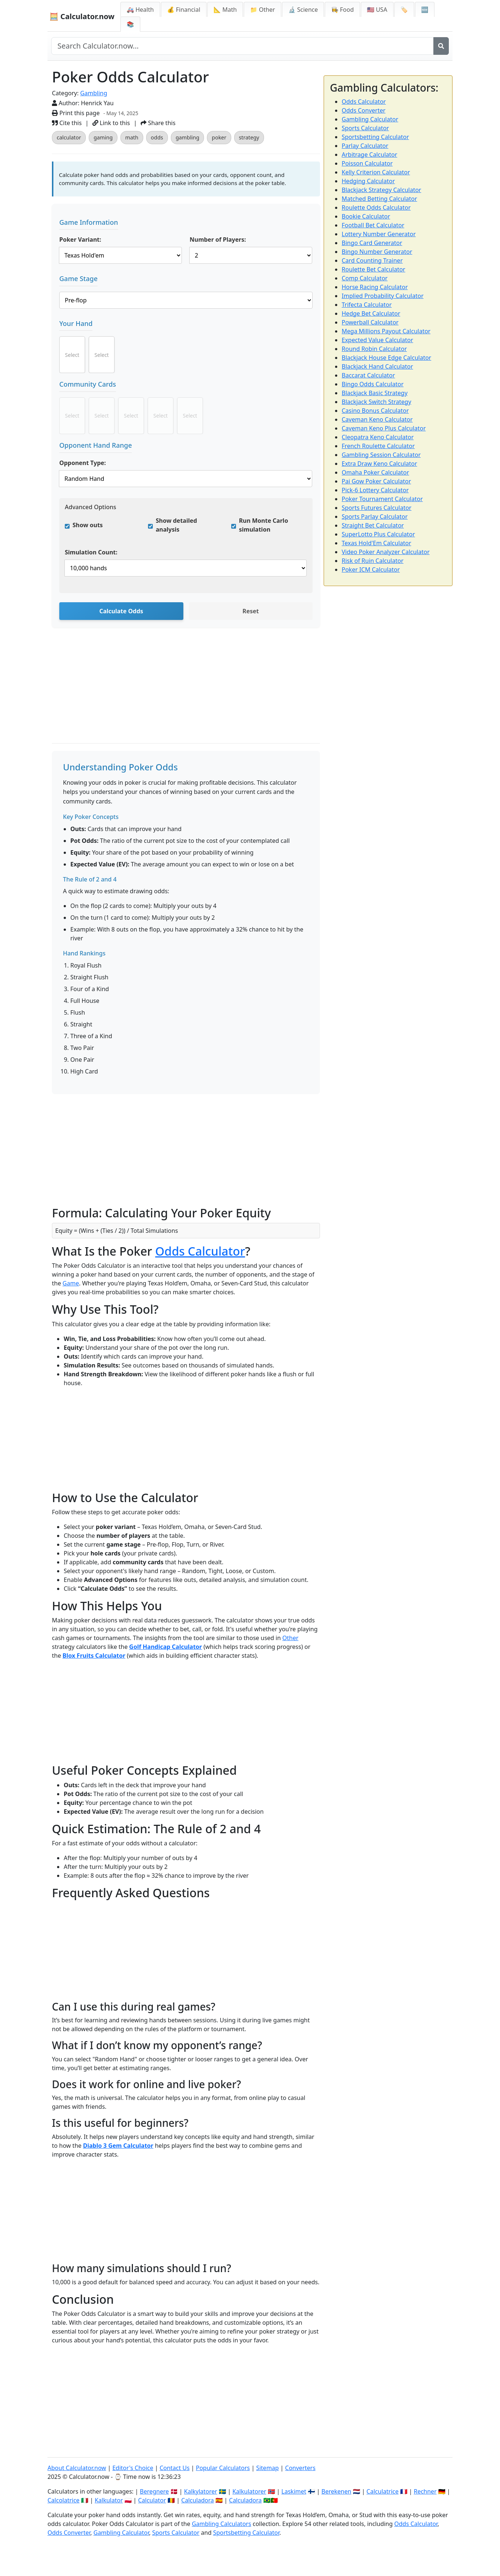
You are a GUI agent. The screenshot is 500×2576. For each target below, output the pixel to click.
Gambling (93, 93)
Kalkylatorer (200, 2491)
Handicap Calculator (172, 1647)
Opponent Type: (82, 463)
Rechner (425, 2491)
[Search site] (242, 46)
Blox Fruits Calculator (94, 1655)
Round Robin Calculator (374, 349)
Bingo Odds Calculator (373, 384)
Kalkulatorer (249, 2491)
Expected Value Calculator (377, 340)
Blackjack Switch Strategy (376, 402)
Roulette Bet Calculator (373, 269)
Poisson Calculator (367, 163)
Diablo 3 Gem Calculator (118, 2146)
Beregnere (154, 2491)
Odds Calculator (200, 1251)
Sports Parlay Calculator (375, 516)
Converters (300, 2468)
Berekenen (336, 2491)
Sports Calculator (365, 128)
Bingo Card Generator (372, 243)
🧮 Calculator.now (82, 16)
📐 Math (225, 10)
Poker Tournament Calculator (382, 499)
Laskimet (293, 2491)
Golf (136, 1647)
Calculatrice (382, 2491)
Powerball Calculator (370, 322)
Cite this (67, 123)
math (131, 137)
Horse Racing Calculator (375, 287)
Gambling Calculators (221, 2524)
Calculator (152, 2500)
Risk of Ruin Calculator (373, 561)
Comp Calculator (365, 278)
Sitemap (267, 2468)
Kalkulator (109, 2500)
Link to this (111, 123)
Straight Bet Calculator (373, 525)
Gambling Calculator (370, 119)
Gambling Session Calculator (381, 455)
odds (157, 137)
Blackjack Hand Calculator (377, 366)
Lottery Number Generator (379, 234)
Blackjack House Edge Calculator (386, 358)
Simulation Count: (91, 552)
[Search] (441, 46)
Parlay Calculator (365, 146)
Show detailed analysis (176, 525)
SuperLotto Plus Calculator (378, 534)
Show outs (88, 525)
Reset (250, 611)
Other (290, 1638)
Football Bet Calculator (373, 225)
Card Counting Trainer (372, 260)
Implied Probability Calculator (382, 296)
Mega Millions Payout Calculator (386, 331)
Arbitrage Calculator (369, 154)
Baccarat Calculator (368, 375)
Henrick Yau (97, 103)
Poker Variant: (80, 239)
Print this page (76, 113)
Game (71, 1283)
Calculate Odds (121, 611)
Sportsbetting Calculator (375, 137)
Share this (158, 123)
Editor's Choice (132, 2468)
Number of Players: (218, 239)
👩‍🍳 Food (342, 10)
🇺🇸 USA (377, 10)
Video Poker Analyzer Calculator (386, 552)
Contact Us (174, 2468)
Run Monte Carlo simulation (263, 525)
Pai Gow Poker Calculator (376, 481)
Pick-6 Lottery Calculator (375, 490)
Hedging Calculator (368, 181)
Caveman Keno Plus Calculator (384, 428)
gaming (103, 137)
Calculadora (197, 2500)
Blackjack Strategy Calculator (381, 190)
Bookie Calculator (366, 216)
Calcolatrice (63, 2500)
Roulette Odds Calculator (376, 207)
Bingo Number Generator (377, 252)
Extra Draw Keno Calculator (379, 464)
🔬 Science (303, 10)
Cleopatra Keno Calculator (378, 437)
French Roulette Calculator (378, 446)
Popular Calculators (223, 2468)
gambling (187, 137)
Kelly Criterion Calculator (376, 172)
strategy (249, 137)
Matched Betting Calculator (379, 199)
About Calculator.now (76, 2468)
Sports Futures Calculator (376, 508)
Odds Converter (363, 110)
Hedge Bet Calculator (371, 313)
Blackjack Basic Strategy (375, 393)
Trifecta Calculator (367, 305)
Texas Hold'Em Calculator (376, 543)
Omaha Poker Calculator (375, 472)
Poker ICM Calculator (371, 569)
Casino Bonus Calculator (375, 411)
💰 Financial (183, 10)
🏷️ (404, 10)
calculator (69, 137)
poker (219, 137)
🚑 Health (140, 10)
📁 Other (262, 10)
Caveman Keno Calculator (377, 419)
